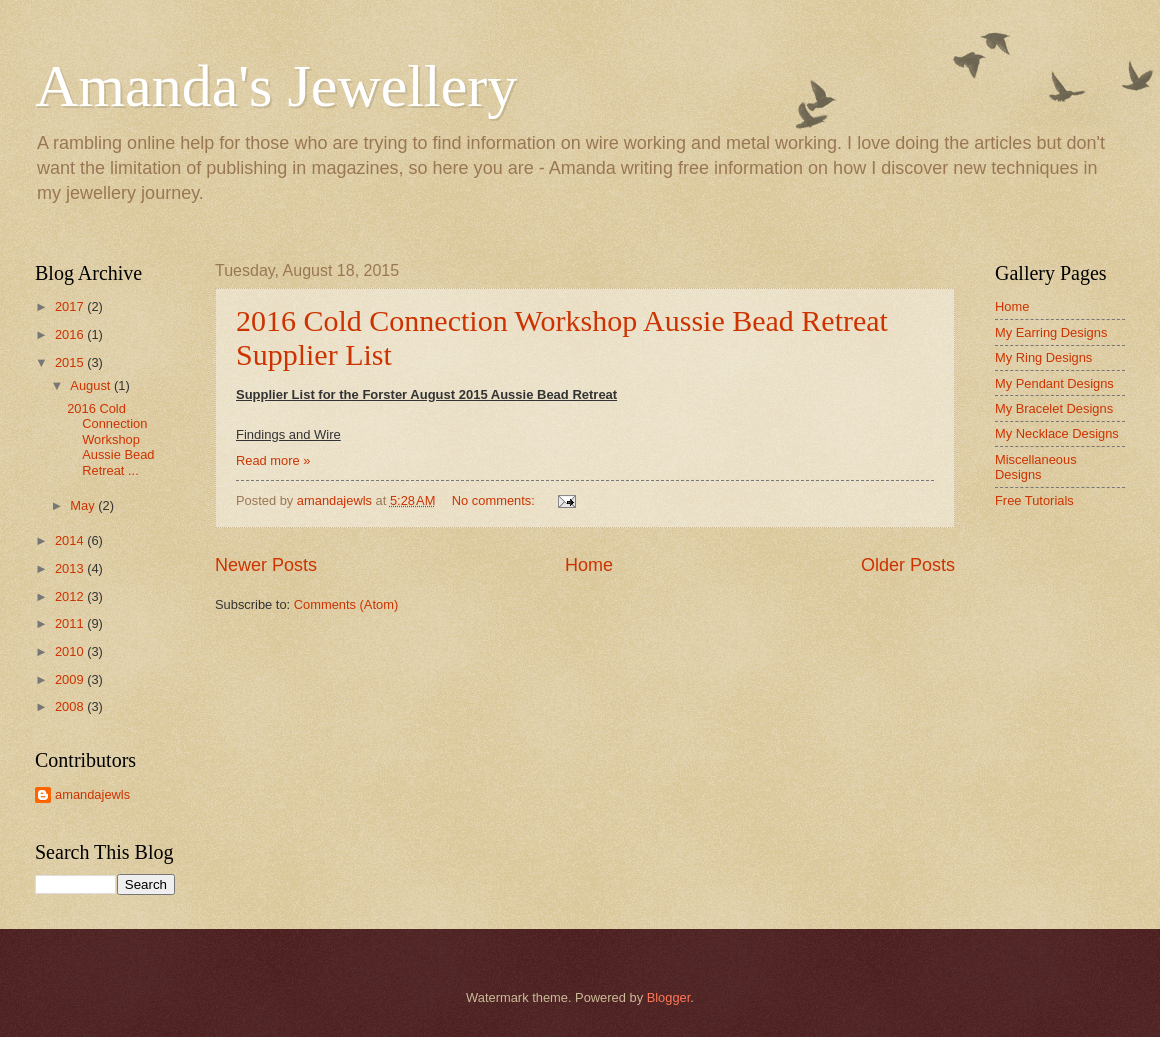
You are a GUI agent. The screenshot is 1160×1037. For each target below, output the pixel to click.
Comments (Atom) (346, 604)
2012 (71, 596)
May (84, 505)
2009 (71, 679)
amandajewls (92, 794)
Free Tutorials (1034, 500)
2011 (71, 623)
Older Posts (908, 565)
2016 (71, 334)
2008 (71, 706)
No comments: (495, 500)
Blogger (669, 997)
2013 (71, 568)
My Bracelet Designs (1054, 408)
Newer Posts (266, 565)
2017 (71, 306)
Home (589, 565)
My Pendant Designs (1054, 383)
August (92, 385)
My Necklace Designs (1057, 433)
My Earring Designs (1051, 332)
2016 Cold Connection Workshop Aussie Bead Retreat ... (110, 439)
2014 (71, 540)
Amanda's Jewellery (276, 86)
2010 (71, 651)
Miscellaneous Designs (1036, 467)
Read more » (273, 460)
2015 (71, 362)
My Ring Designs (1043, 357)
